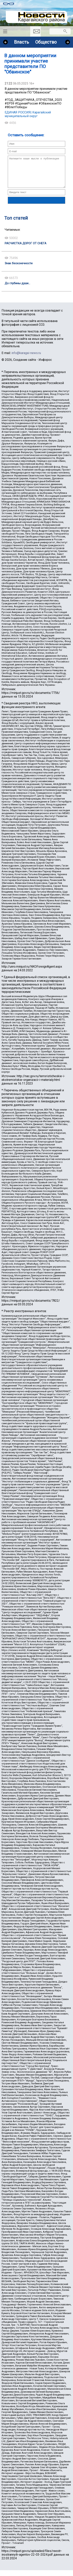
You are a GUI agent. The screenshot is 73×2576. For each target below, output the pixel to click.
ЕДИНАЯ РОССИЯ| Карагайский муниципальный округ (28, 114)
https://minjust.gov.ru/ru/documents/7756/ (31, 698)
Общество (46, 42)
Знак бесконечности (19, 269)
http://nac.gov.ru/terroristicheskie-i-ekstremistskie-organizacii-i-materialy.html (33, 1083)
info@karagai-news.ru (26, 359)
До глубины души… (17, 289)
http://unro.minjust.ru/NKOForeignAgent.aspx (32, 972)
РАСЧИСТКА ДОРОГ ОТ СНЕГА (25, 249)
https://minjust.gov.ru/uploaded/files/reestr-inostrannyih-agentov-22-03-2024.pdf (32, 2558)
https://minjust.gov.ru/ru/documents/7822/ (31, 1306)
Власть (21, 42)
